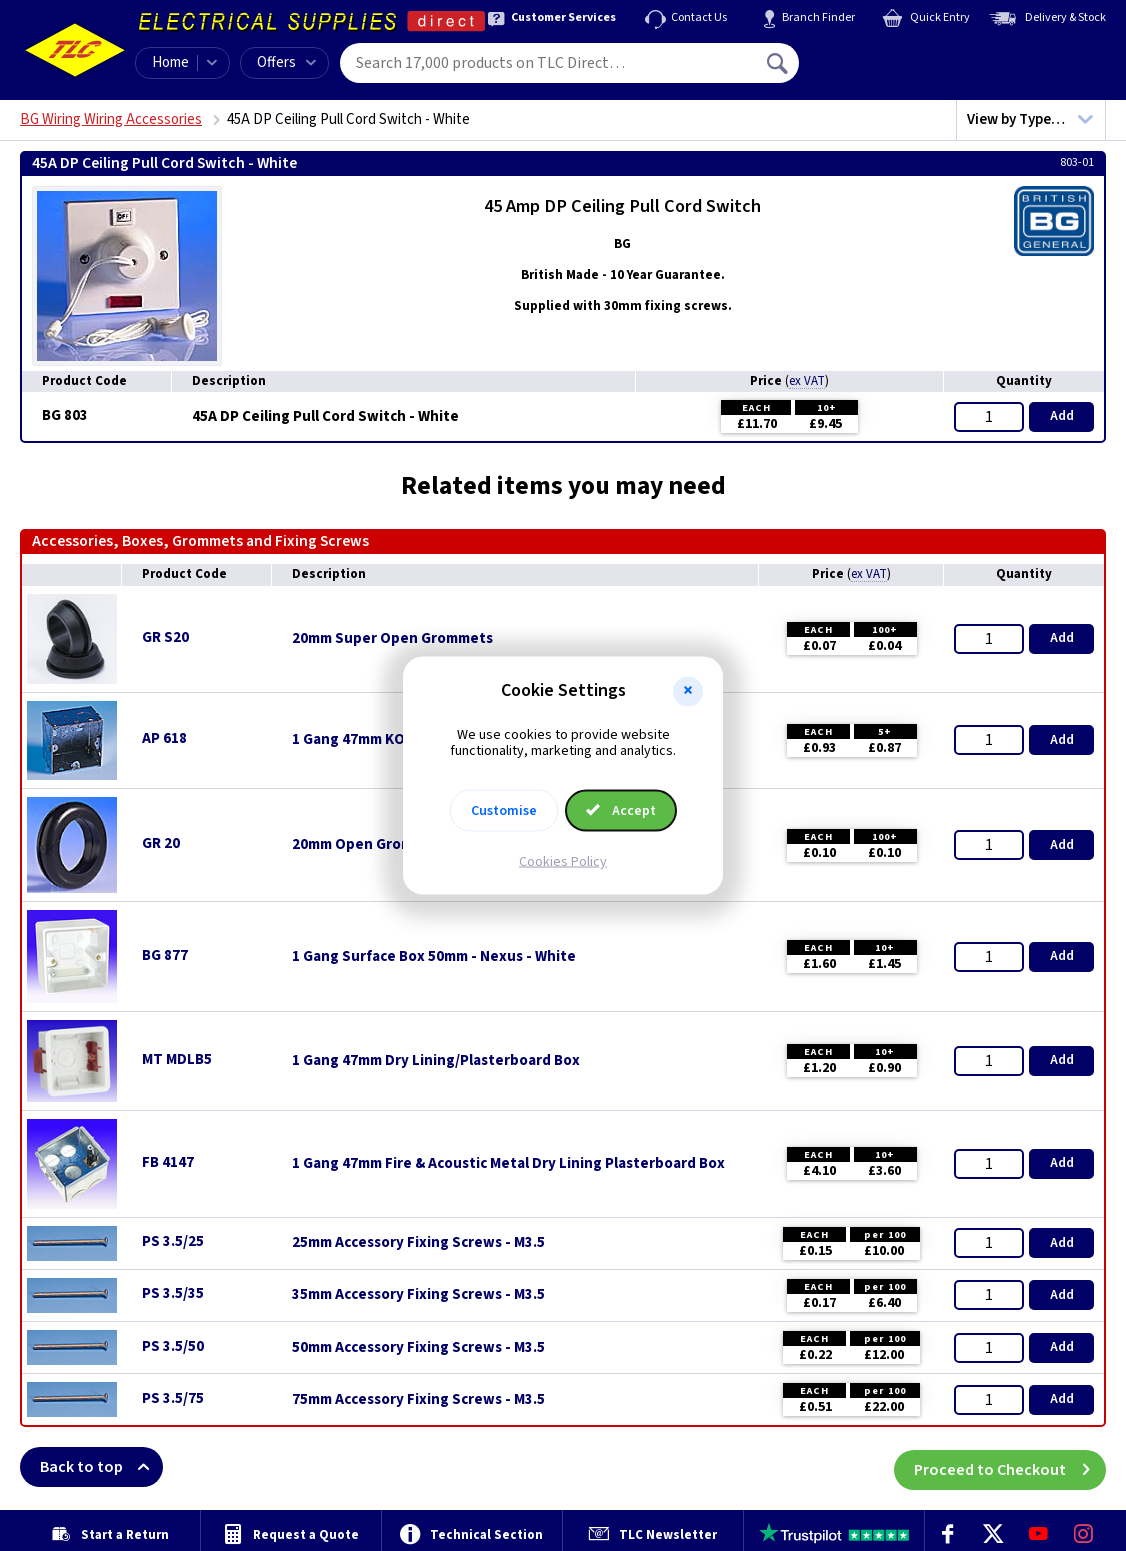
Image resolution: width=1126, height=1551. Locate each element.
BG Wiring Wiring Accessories (111, 119)
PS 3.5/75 (173, 1398)
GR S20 (165, 637)
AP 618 (164, 738)
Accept (621, 811)
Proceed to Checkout (1010, 1467)
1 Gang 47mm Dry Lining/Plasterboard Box (436, 1061)
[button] (688, 691)
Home (170, 62)
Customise (504, 811)
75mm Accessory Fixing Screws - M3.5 (418, 1400)
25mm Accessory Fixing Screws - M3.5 (418, 1243)
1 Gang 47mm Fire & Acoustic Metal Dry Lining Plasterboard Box (508, 1164)
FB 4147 (168, 1162)
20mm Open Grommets (370, 845)
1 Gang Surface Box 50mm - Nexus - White (434, 957)
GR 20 (161, 843)
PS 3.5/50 (173, 1346)
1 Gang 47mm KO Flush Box (383, 740)
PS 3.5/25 (173, 1241)
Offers (286, 62)
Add (1062, 416)
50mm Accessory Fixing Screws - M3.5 (418, 1348)
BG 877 (165, 955)
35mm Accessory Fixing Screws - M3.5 (418, 1295)
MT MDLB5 (177, 1059)
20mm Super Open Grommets (392, 639)
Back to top (101, 1467)
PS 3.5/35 (173, 1293)
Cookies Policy (563, 862)
